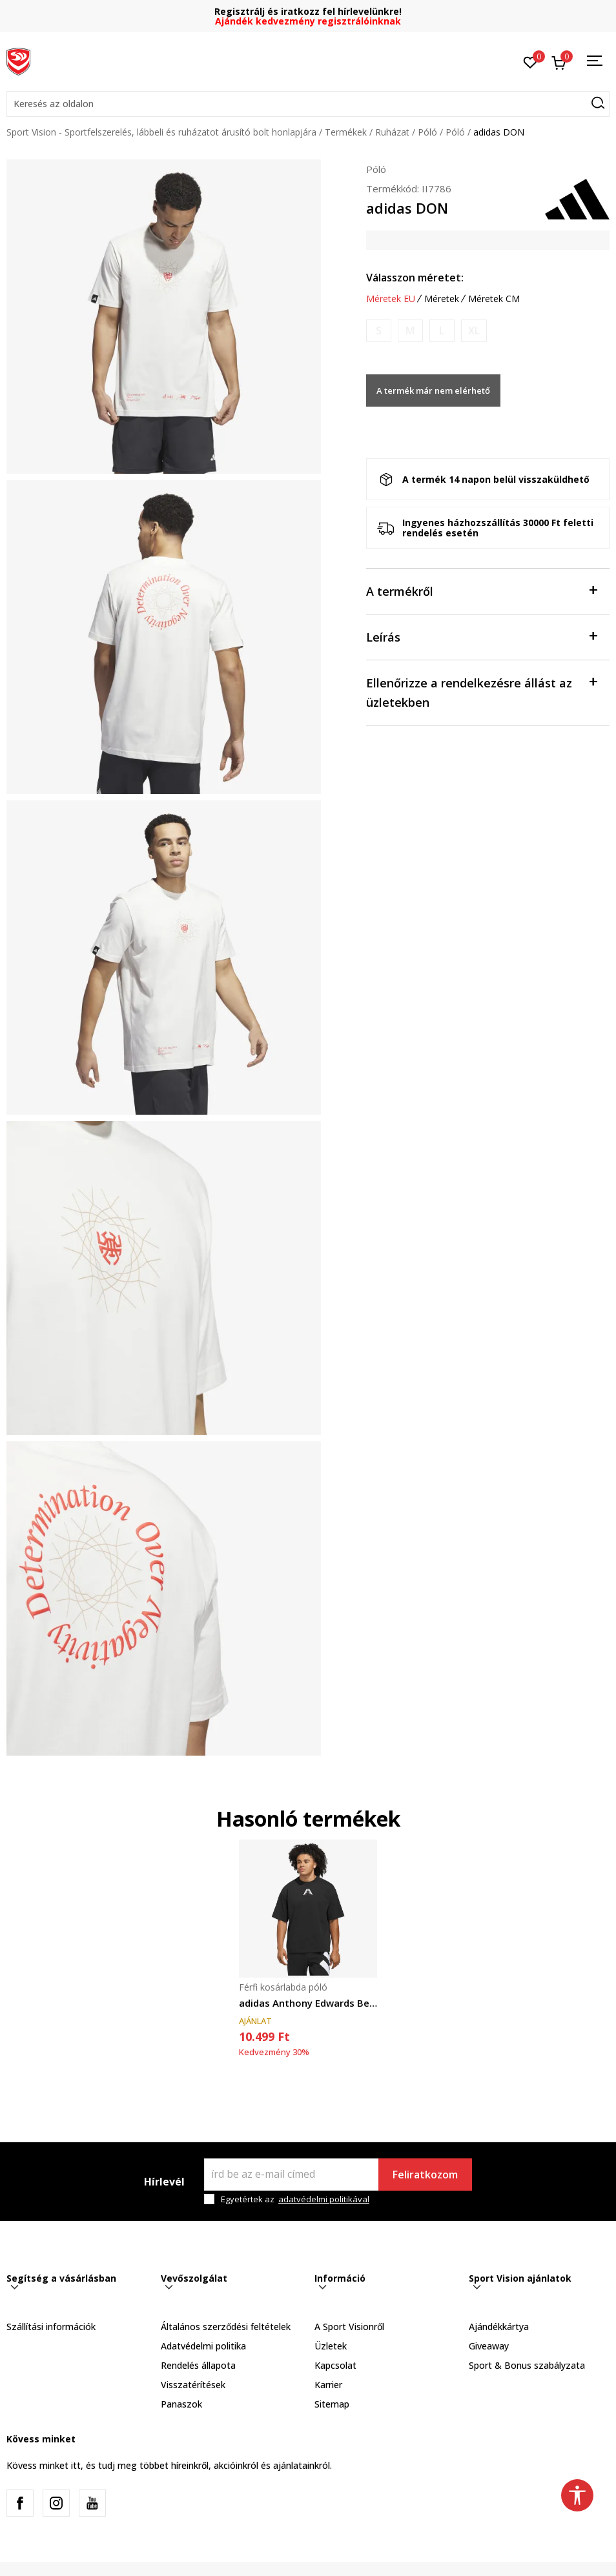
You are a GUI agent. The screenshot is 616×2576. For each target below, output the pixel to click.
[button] (308, 104)
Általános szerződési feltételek (226, 2326)
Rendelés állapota (198, 2365)
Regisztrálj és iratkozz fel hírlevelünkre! (308, 11)
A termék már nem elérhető (433, 390)
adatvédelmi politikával (323, 2199)
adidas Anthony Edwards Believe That (308, 2002)
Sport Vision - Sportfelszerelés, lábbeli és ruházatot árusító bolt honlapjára (161, 132)
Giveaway (489, 2346)
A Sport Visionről (349, 2326)
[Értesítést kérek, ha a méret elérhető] (378, 330)
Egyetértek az (295, 2199)
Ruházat (392, 132)
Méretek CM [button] (494, 299)
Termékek (346, 132)
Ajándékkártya (499, 2326)
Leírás (481, 636)
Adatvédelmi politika (203, 2346)
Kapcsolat (335, 2365)
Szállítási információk (51, 2326)
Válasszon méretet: (415, 277)
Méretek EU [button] (390, 299)
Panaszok (181, 2404)
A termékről (481, 590)
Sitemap (331, 2404)
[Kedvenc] (530, 61)
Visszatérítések (193, 2384)
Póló (427, 132)
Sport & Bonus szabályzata (527, 2365)
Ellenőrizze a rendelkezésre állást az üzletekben (481, 691)
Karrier (328, 2384)
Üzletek (330, 2346)
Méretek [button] (441, 299)
